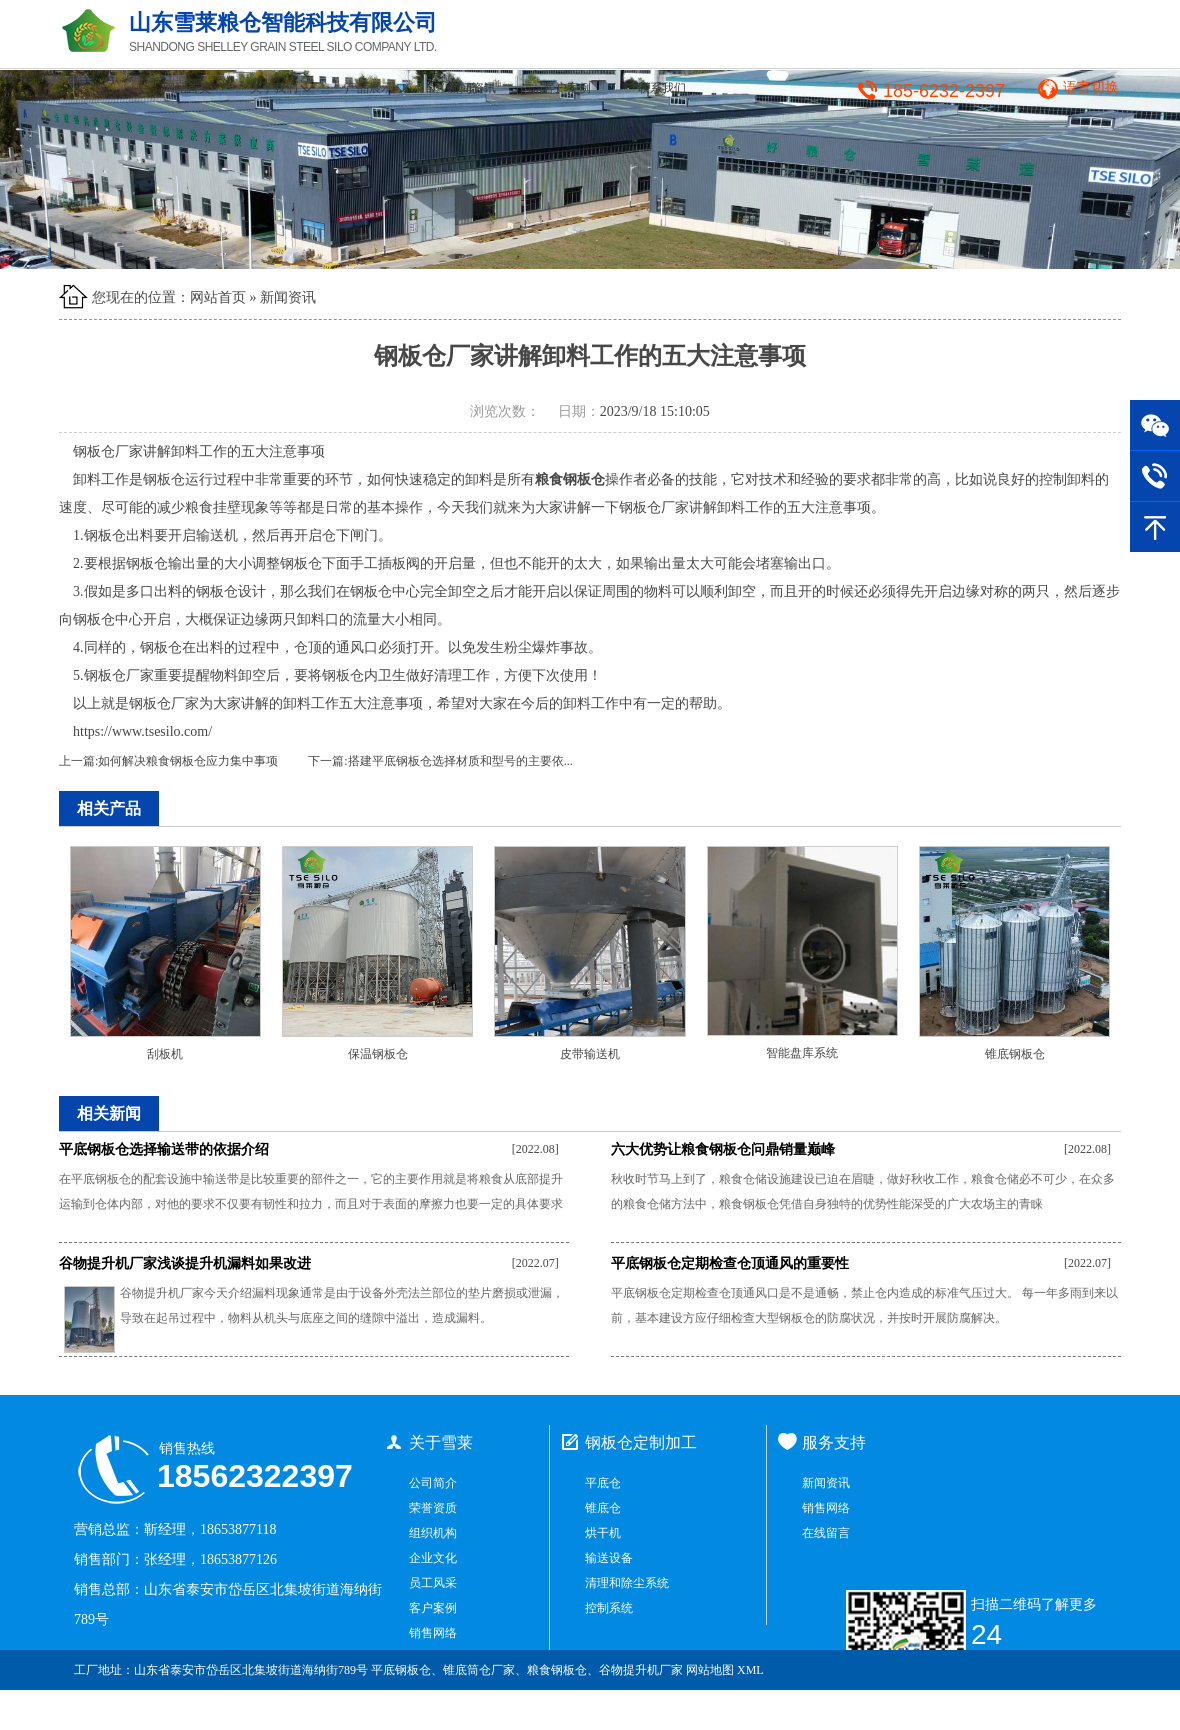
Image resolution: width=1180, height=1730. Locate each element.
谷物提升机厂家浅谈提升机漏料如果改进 (185, 1263)
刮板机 (165, 1054)
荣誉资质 (433, 1508)
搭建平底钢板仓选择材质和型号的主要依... (460, 761)
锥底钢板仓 (1015, 1054)
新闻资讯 (472, 88)
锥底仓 (603, 1508)
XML (750, 1670)
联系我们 (662, 88)
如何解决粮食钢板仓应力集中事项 (188, 761)
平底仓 (603, 1483)
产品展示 (376, 88)
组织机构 (433, 1533)
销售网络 (433, 1633)
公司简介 (433, 1483)
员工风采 (433, 1583)
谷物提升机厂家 (641, 1670)
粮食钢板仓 (557, 1670)
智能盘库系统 (802, 1053)
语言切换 (1091, 87)
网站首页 (187, 88)
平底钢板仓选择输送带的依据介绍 (164, 1149)
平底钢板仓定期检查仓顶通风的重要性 (730, 1263)
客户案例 (567, 88)
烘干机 (603, 1533)
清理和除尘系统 (627, 1583)
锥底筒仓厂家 (479, 1670)
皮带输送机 (590, 1054)
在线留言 (826, 1533)
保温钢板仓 (378, 1054)
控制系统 (609, 1608)
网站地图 (710, 1670)
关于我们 (281, 88)
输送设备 (609, 1558)
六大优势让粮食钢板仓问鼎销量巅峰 (723, 1149)
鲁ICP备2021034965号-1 (1043, 1710)
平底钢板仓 (401, 1670)
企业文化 (433, 1558)
